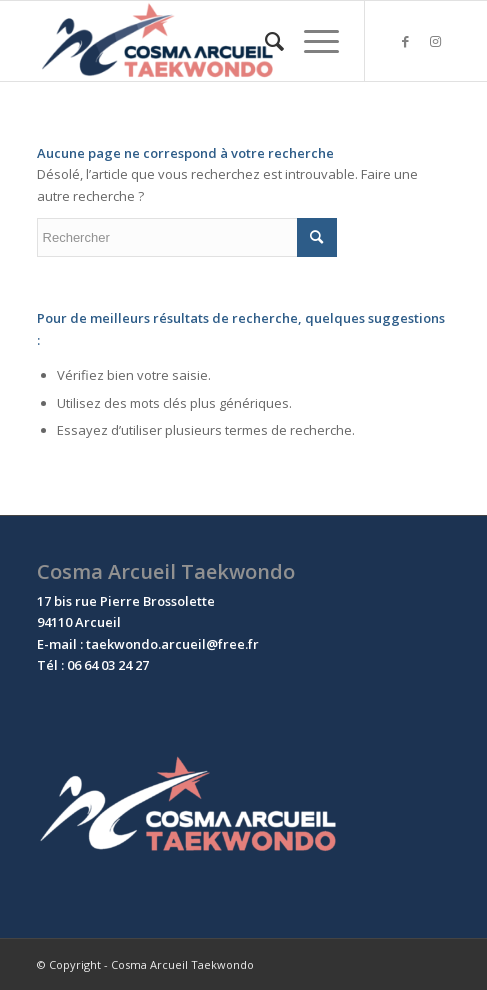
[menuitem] (264, 41)
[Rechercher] (264, 41)
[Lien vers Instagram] (435, 41)
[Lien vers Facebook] (405, 41)
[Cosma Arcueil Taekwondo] (202, 41)
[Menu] (311, 41)
